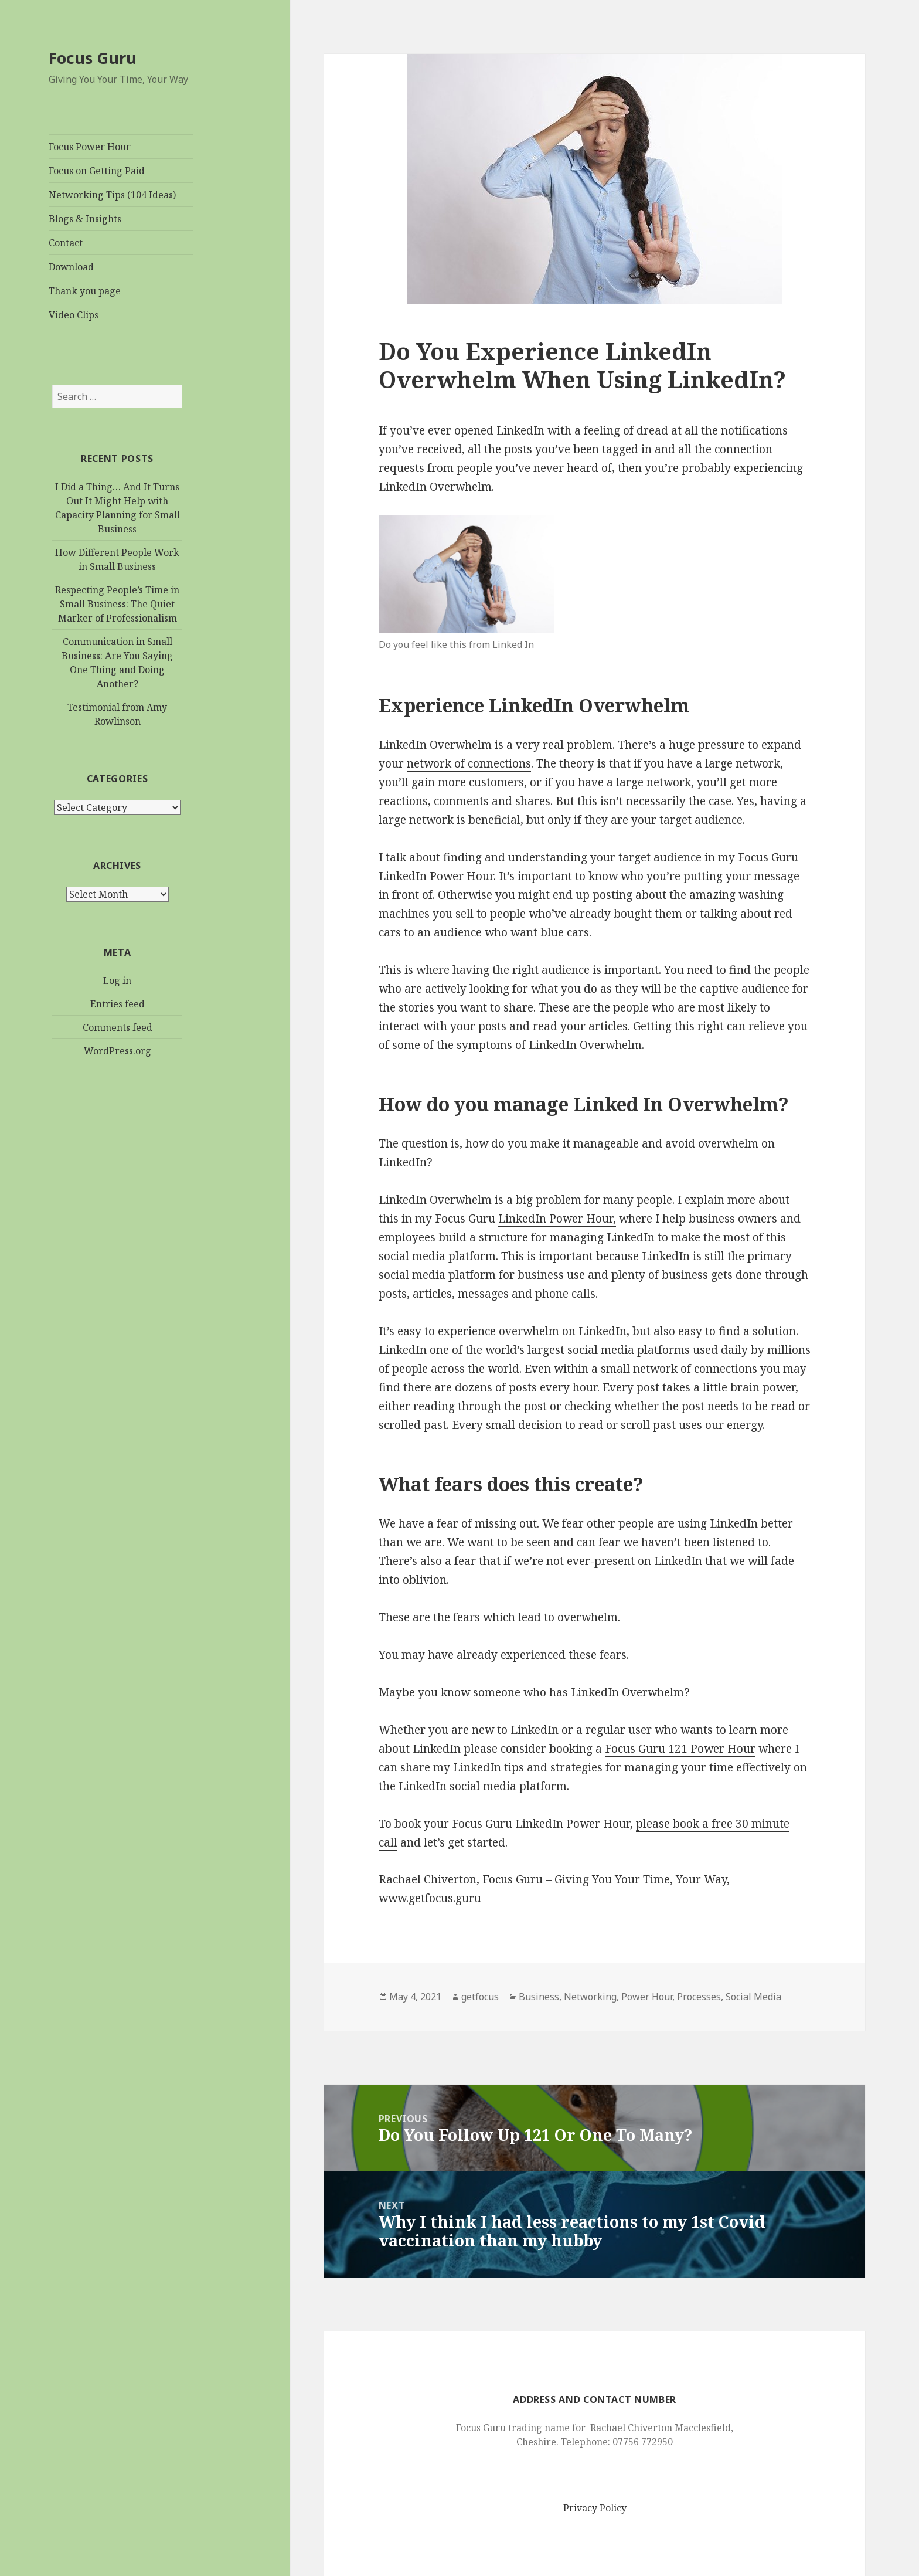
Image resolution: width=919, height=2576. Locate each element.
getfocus (480, 1996)
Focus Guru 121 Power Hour (680, 1748)
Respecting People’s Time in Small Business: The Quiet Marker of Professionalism (117, 604)
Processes (699, 1996)
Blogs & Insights (85, 218)
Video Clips (73, 314)
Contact (66, 242)
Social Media (753, 1996)
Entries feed (117, 1003)
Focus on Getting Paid (97, 170)
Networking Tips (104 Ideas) (112, 194)
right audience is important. (586, 970)
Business (539, 1996)
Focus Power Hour (90, 146)
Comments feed (117, 1027)
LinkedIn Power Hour (436, 876)
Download (71, 266)
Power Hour (646, 1996)
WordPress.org (117, 1050)
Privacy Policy (595, 2508)
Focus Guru (93, 58)
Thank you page (85, 290)
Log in (117, 980)
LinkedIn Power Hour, (557, 1218)
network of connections (469, 763)
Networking (590, 1996)
